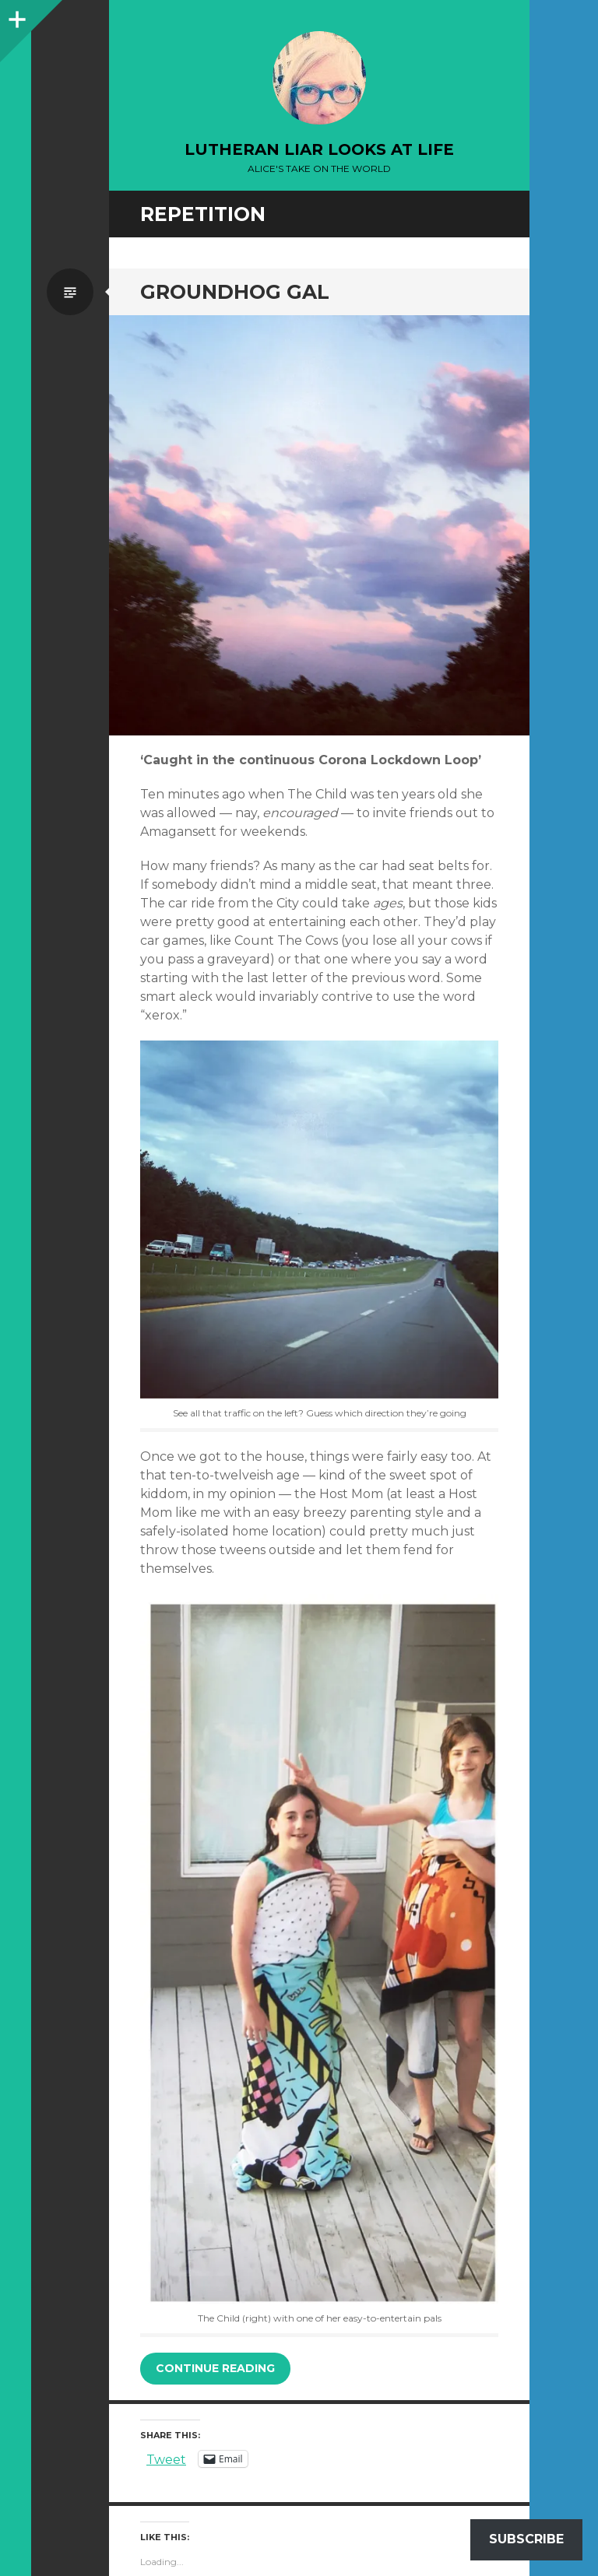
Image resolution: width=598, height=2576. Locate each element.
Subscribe (526, 2539)
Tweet (166, 2458)
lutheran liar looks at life (319, 149)
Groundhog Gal (234, 292)
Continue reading (215, 2368)
